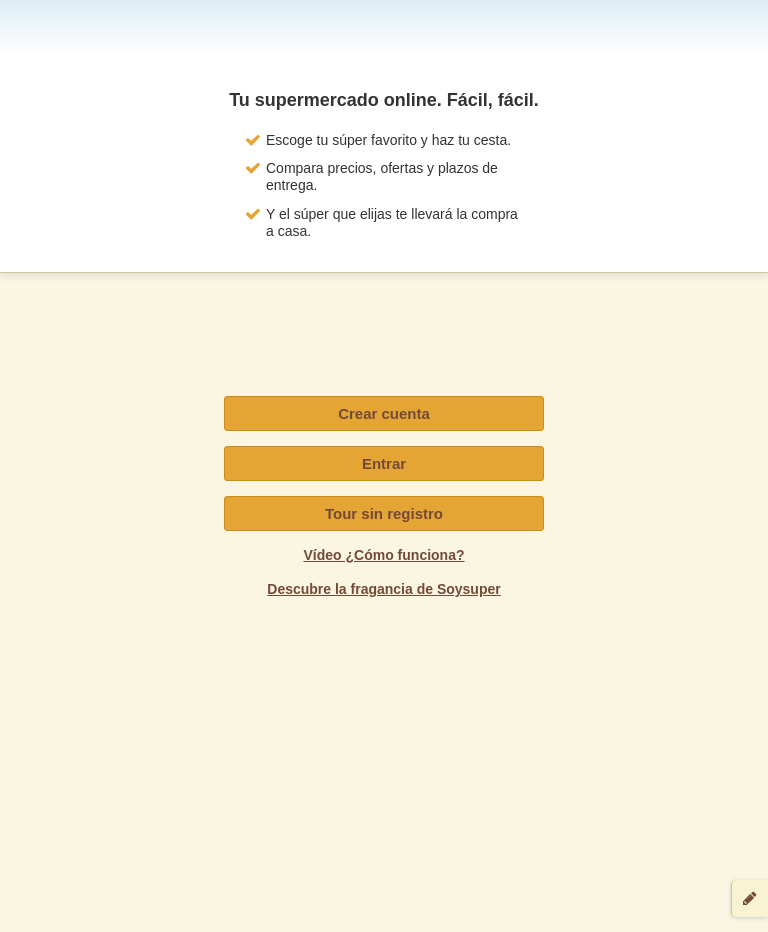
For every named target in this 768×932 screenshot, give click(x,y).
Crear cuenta (384, 413)
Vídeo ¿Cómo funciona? (384, 555)
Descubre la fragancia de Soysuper (383, 589)
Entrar (384, 463)
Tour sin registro (384, 513)
